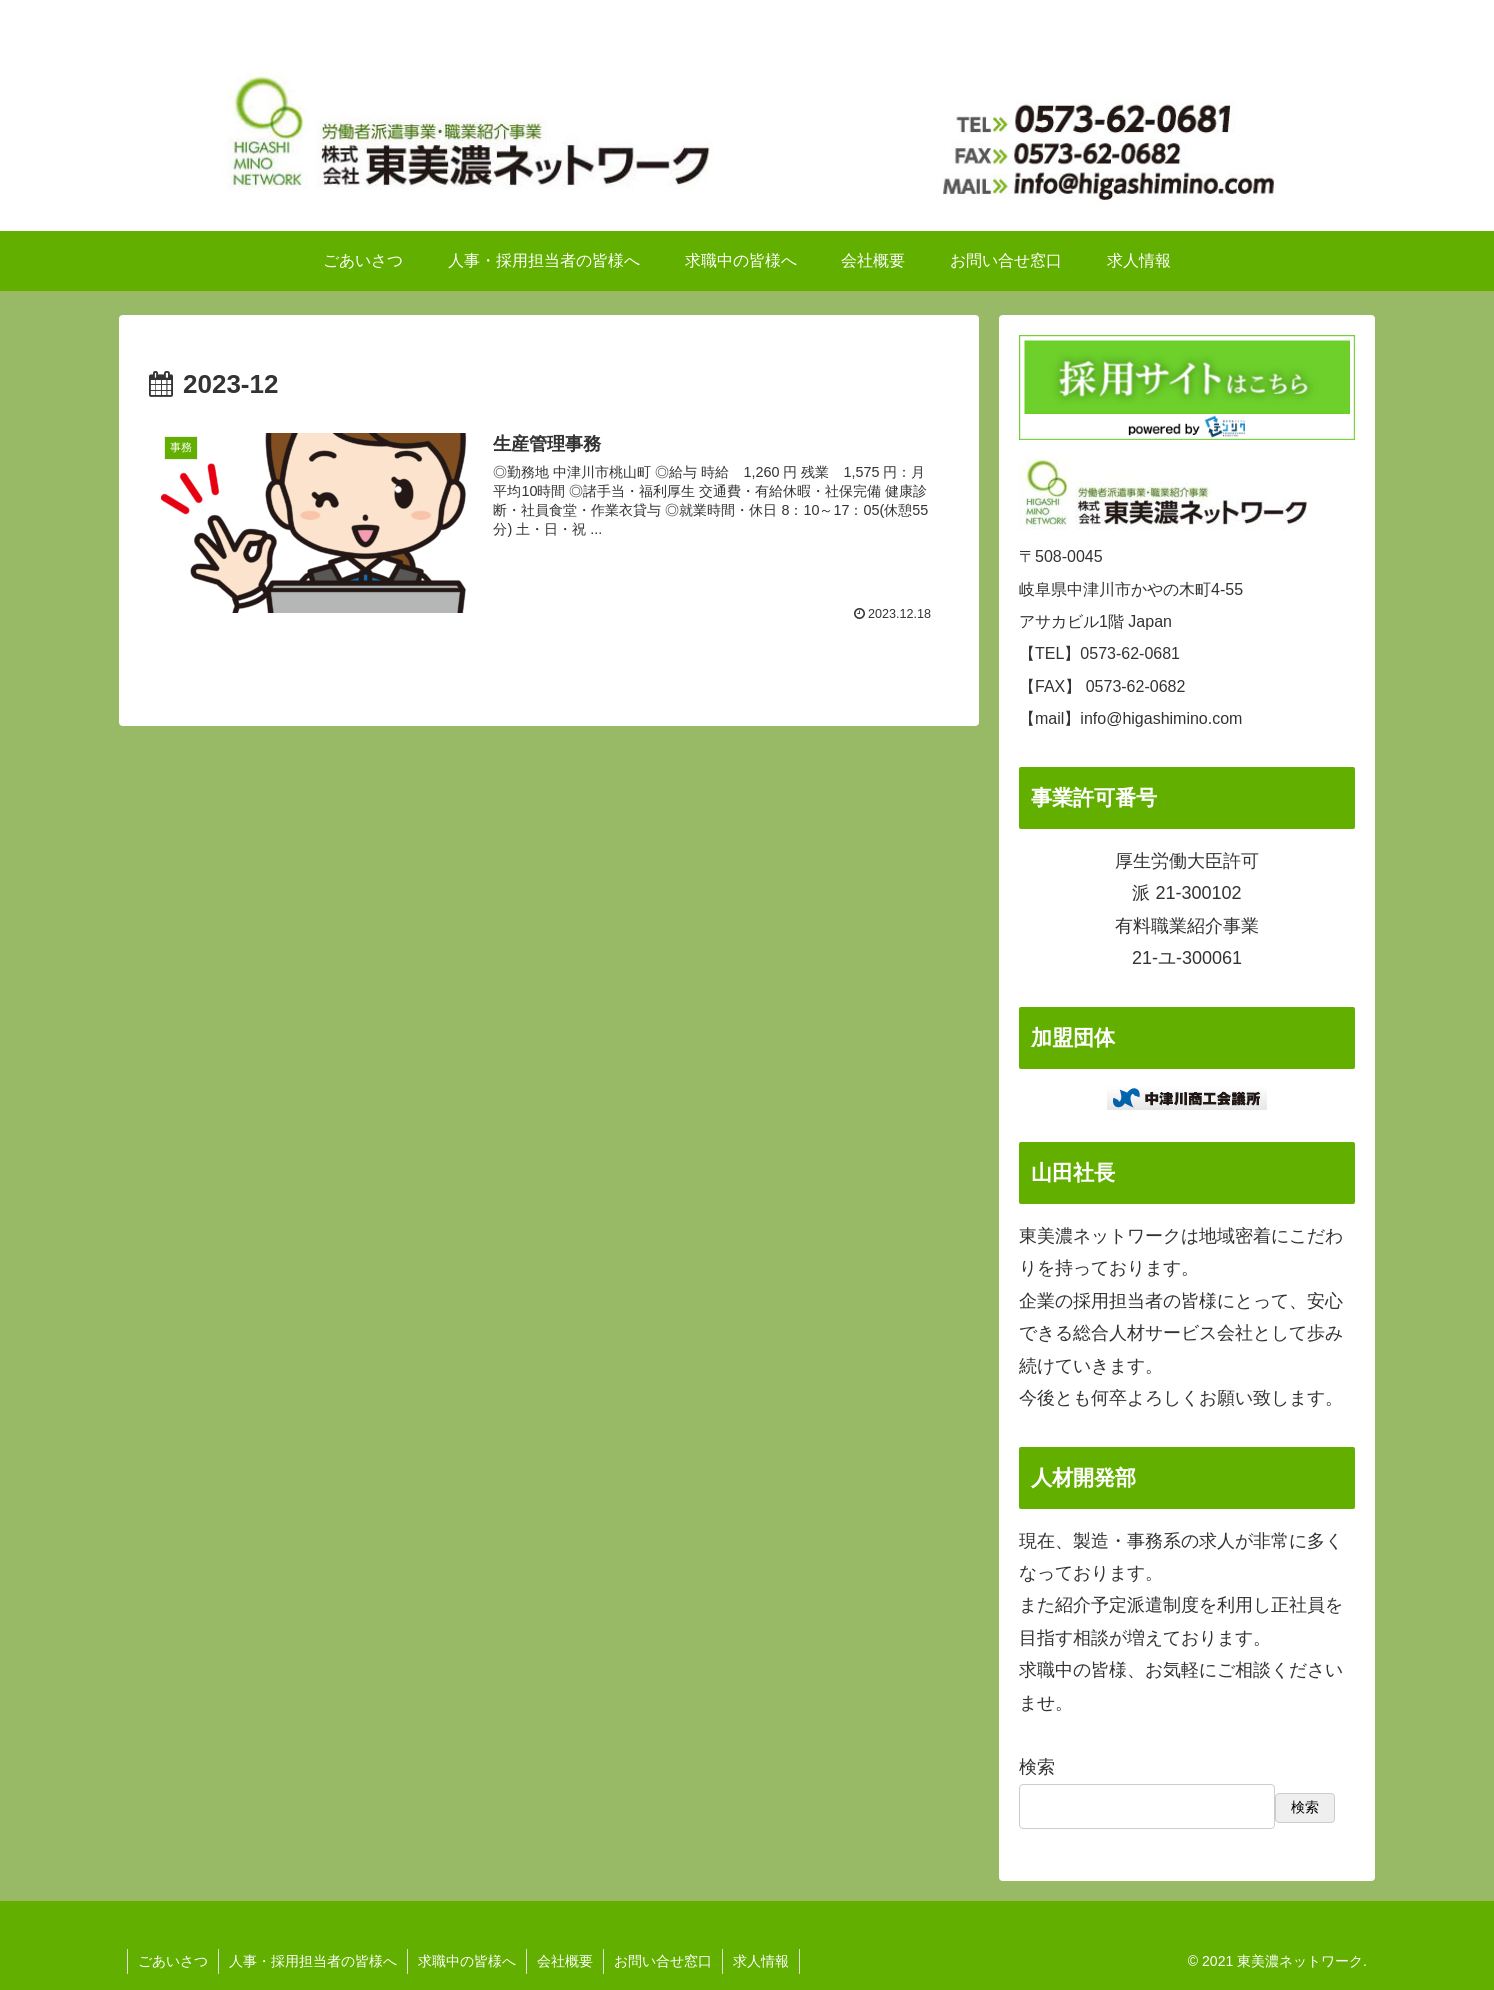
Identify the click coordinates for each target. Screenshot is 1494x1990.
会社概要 (565, 1961)
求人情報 (761, 1961)
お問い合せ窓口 (663, 1961)
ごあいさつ (173, 1961)
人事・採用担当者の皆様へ (313, 1961)
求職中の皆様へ (467, 1961)
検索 (1037, 1767)
